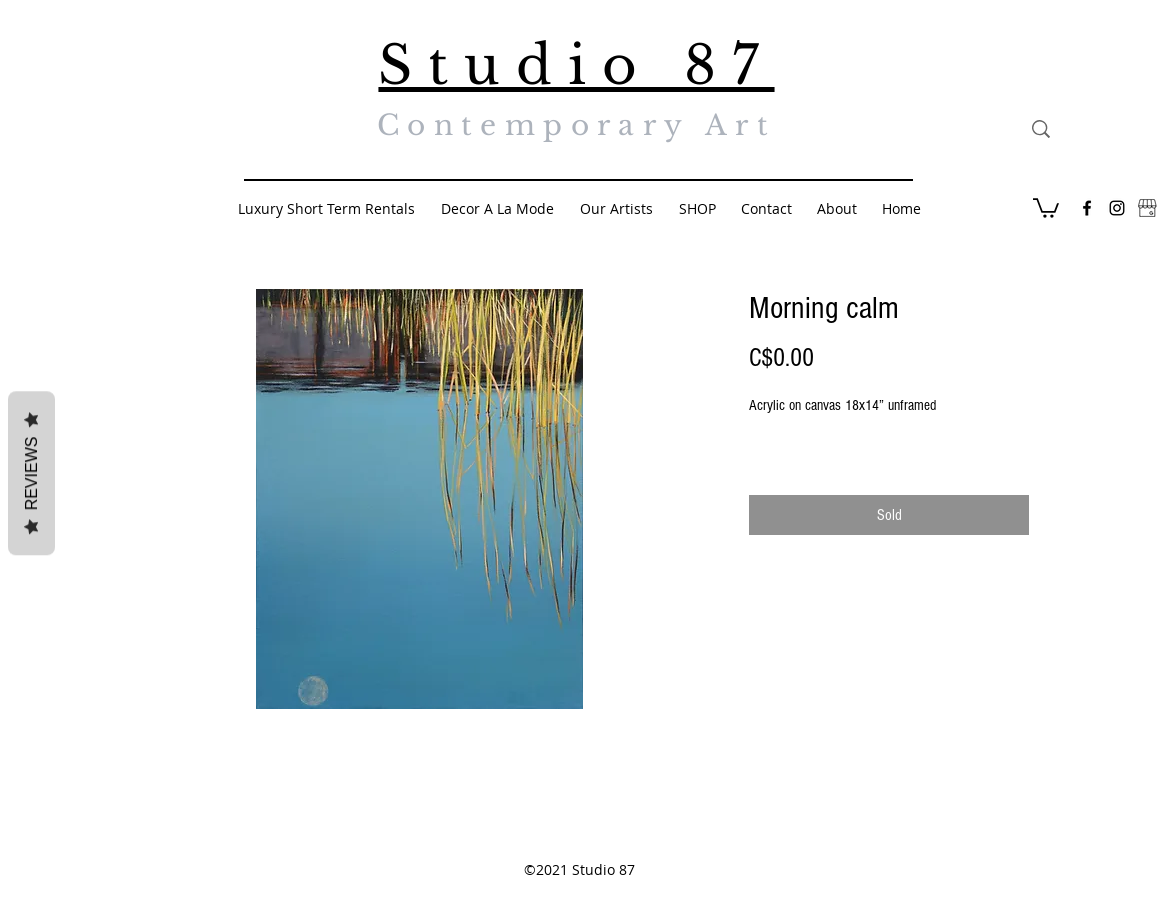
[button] (1046, 207)
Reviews (31, 474)
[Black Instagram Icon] (1117, 208)
